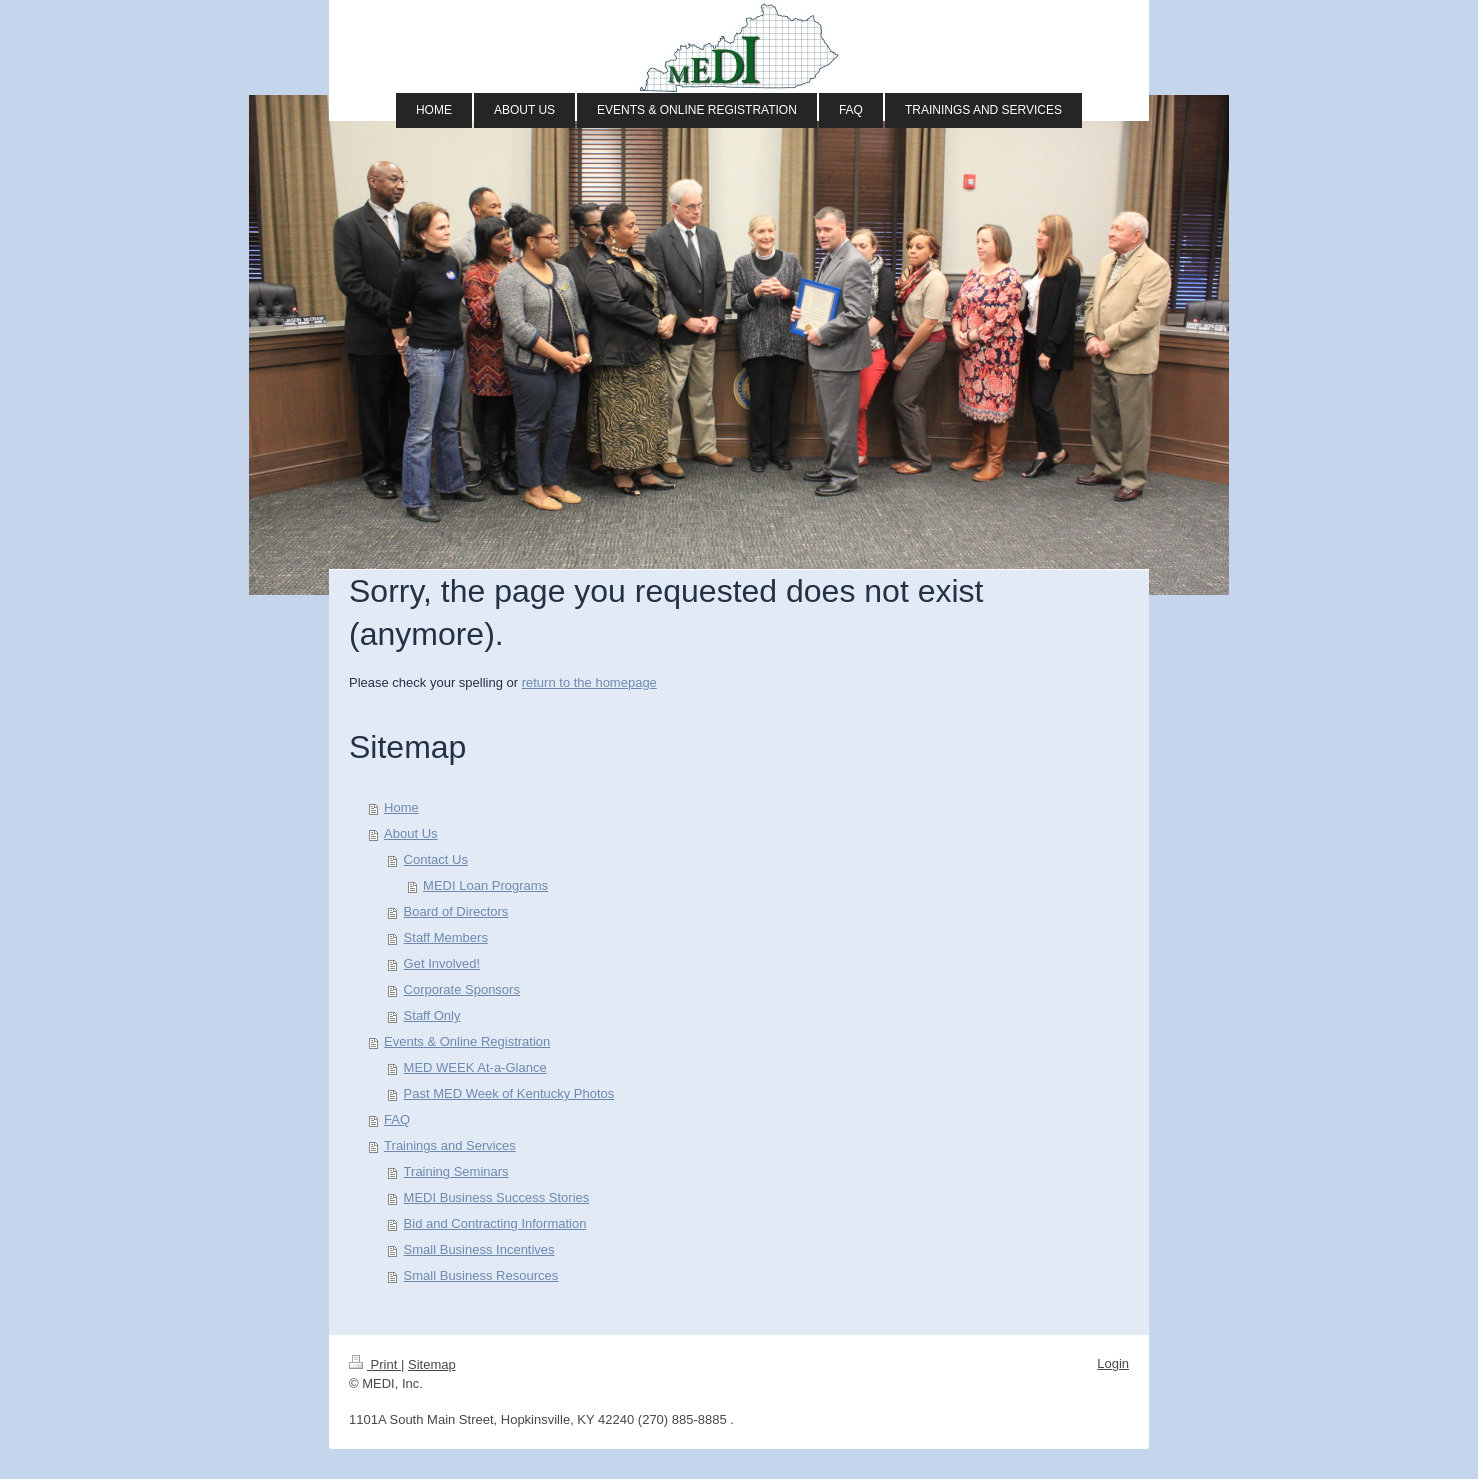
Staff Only (432, 1015)
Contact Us (436, 859)
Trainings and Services (450, 1145)
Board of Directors (456, 911)
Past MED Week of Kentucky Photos (509, 1093)
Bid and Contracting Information (495, 1223)
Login (1113, 1363)
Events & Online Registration (467, 1041)
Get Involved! (442, 963)
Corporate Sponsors (462, 989)
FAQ (397, 1119)
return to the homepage (589, 682)
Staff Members (446, 937)
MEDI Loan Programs (485, 885)
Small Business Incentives (479, 1249)
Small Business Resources (481, 1275)
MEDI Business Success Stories (497, 1197)
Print (375, 1364)
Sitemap (432, 1364)
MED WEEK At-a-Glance (475, 1067)
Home (401, 807)
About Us (410, 833)
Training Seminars (456, 1171)
